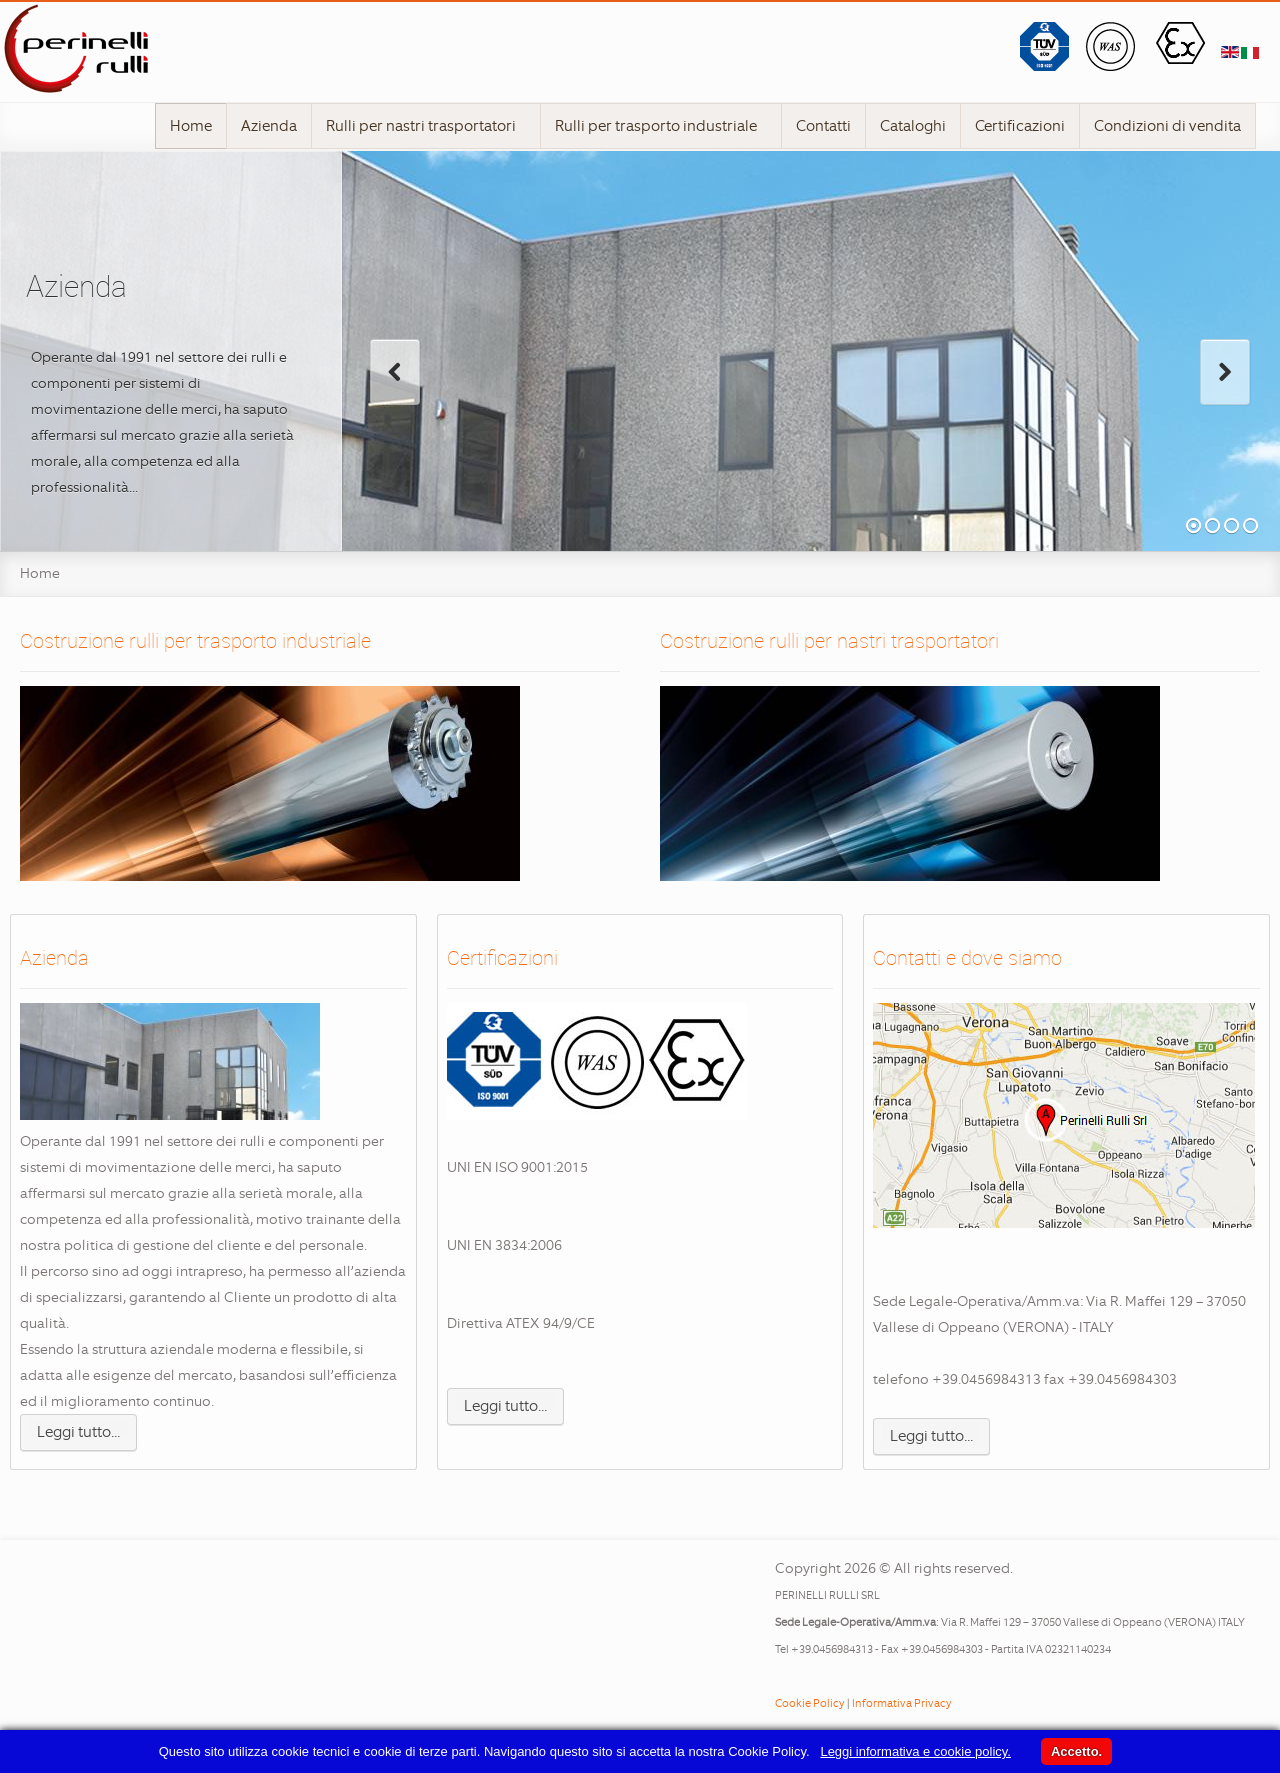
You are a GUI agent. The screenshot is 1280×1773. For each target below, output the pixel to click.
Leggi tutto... (78, 1432)
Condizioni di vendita (1167, 126)
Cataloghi (913, 126)
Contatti (823, 126)
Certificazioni (1020, 126)
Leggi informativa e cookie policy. (915, 1751)
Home (191, 126)
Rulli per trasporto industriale (663, 126)
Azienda (269, 126)
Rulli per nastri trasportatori (428, 126)
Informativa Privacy (902, 1703)
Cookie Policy (810, 1703)
